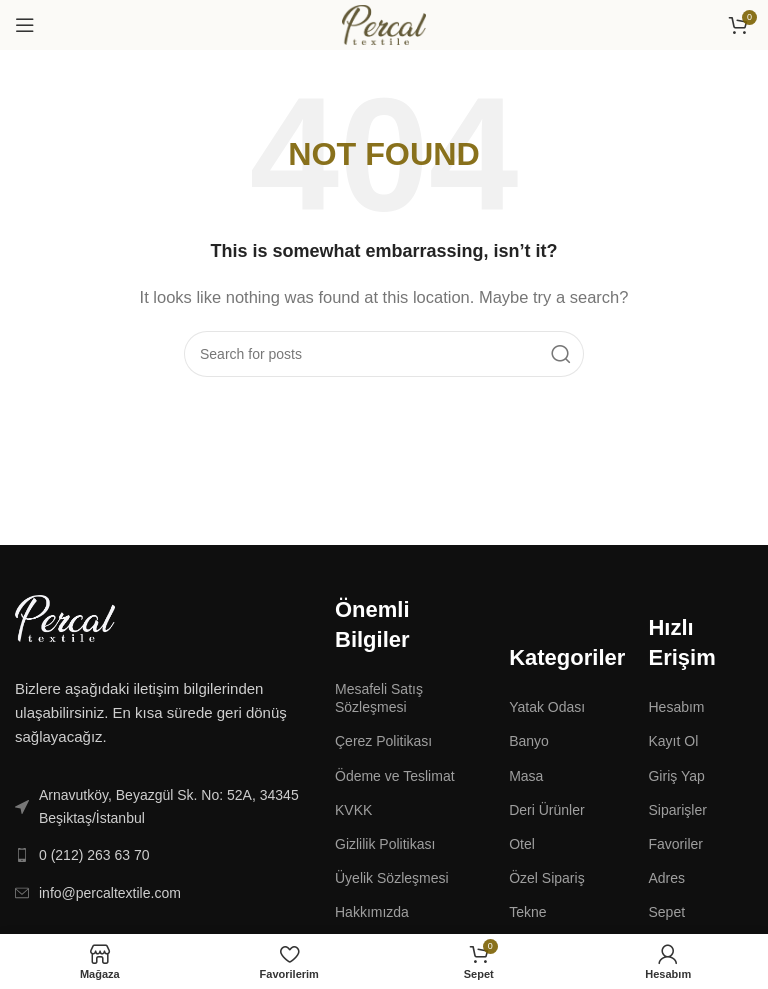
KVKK (353, 810)
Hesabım (676, 707)
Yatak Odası (547, 707)
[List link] (160, 806)
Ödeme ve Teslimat (395, 776)
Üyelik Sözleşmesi (392, 878)
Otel (522, 844)
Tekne (527, 912)
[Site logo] (384, 23)
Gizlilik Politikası (385, 844)
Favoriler (675, 844)
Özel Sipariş (546, 878)
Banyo (529, 741)
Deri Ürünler (546, 810)
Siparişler (677, 810)
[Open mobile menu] (25, 25)
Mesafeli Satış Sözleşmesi (379, 698)
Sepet (666, 912)
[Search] (384, 354)
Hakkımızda (372, 912)
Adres (666, 878)
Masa (526, 776)
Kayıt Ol (673, 741)
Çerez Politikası (383, 741)
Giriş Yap (676, 776)
